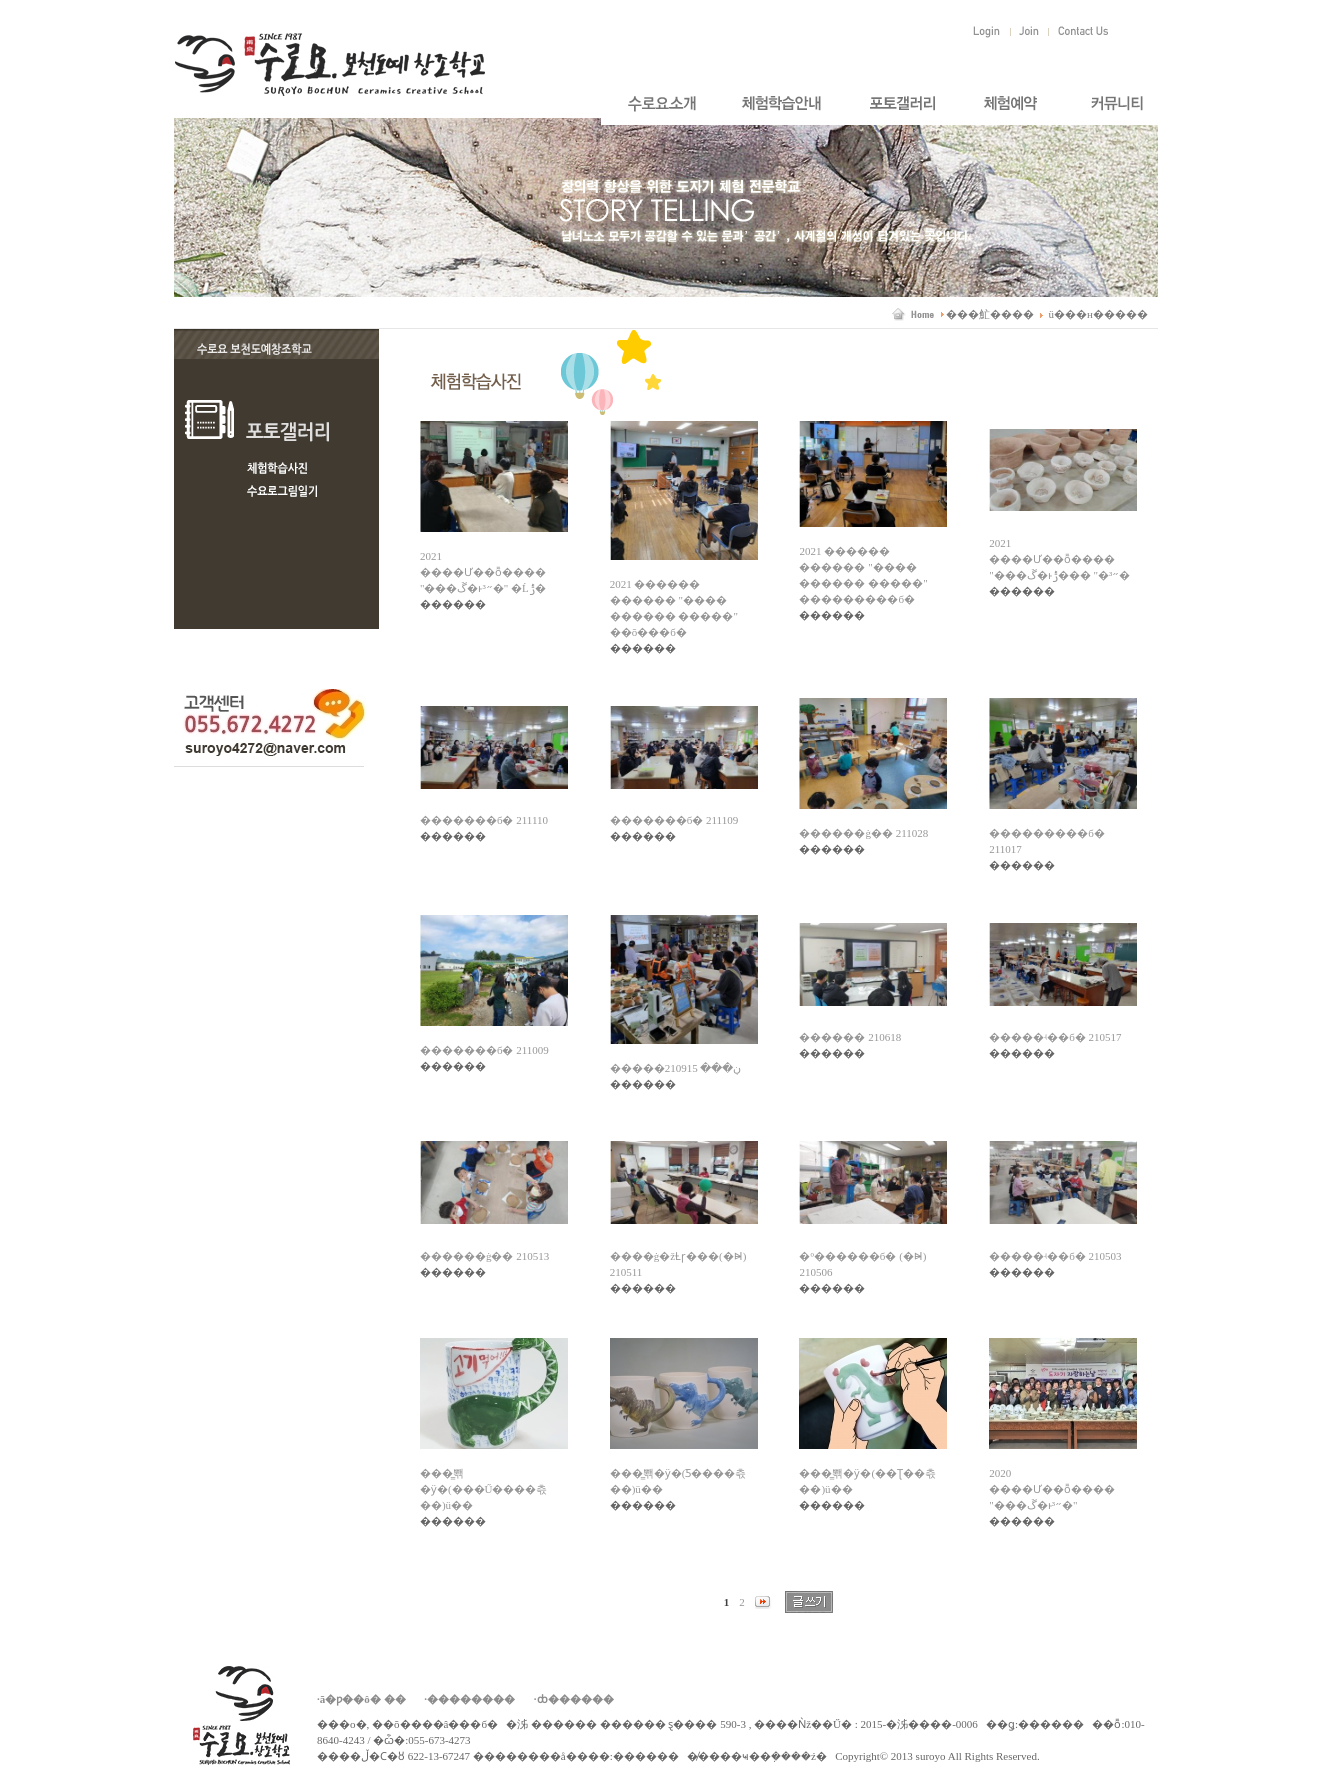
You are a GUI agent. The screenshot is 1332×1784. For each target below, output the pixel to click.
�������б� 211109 (674, 820)
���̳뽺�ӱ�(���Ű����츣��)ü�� (484, 1489)
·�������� (469, 1699)
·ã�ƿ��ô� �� (361, 1699)
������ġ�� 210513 (484, 1256)
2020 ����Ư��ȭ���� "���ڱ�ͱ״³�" (1052, 1489)
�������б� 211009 (484, 1050)
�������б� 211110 (484, 820)
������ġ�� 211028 (863, 833)
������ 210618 (850, 1037)
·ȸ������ (574, 1699)
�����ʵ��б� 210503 (1055, 1256)
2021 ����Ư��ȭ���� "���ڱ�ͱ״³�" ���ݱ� (1059, 559)
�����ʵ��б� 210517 (1055, 1037)
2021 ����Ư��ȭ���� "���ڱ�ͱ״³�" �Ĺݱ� (483, 572)
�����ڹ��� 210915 (676, 1068)
